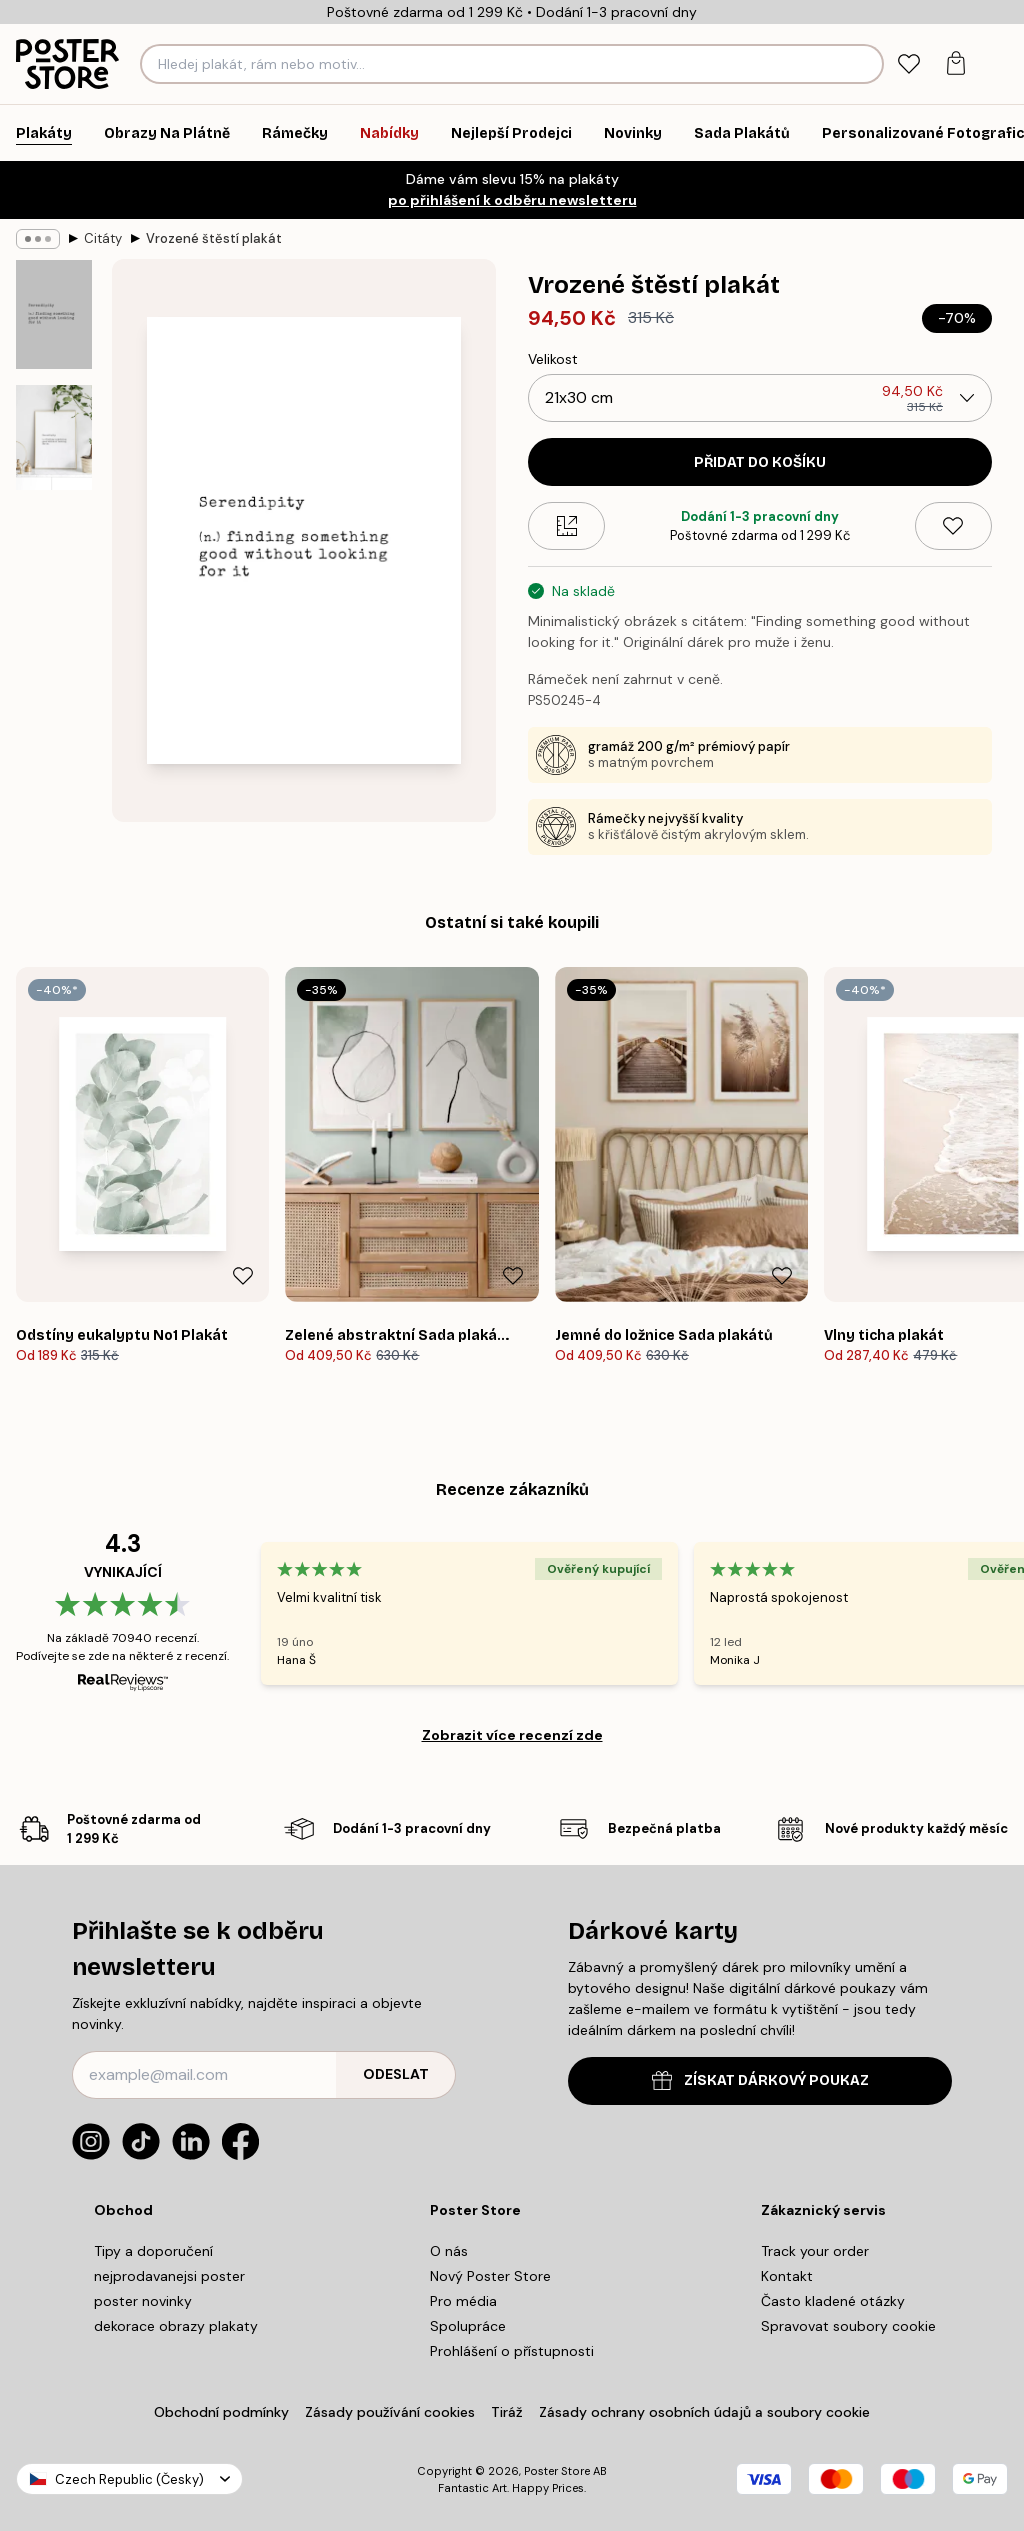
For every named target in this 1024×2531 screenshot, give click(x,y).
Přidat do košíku (760, 462)
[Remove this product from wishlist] (953, 526)
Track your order (815, 2251)
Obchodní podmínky (221, 2412)
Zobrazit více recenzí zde (512, 1735)
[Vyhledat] (866, 64)
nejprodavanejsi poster (169, 2276)
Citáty (103, 238)
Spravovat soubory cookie (848, 2326)
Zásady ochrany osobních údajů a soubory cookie (704, 2412)
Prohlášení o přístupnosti (512, 2351)
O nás (449, 2251)
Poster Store (557, 2471)
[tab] (908, 64)
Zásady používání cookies (390, 2412)
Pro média (463, 2301)
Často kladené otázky (833, 2301)
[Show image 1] (54, 314)
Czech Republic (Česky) (129, 2479)
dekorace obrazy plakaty (176, 2326)
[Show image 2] (54, 438)
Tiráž (507, 2412)
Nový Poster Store (490, 2276)
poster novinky (143, 2301)
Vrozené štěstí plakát (214, 238)
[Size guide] (566, 526)
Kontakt (787, 2276)
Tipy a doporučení (153, 2251)
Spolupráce (468, 2326)
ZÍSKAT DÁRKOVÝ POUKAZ (760, 2080)
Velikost (553, 359)
